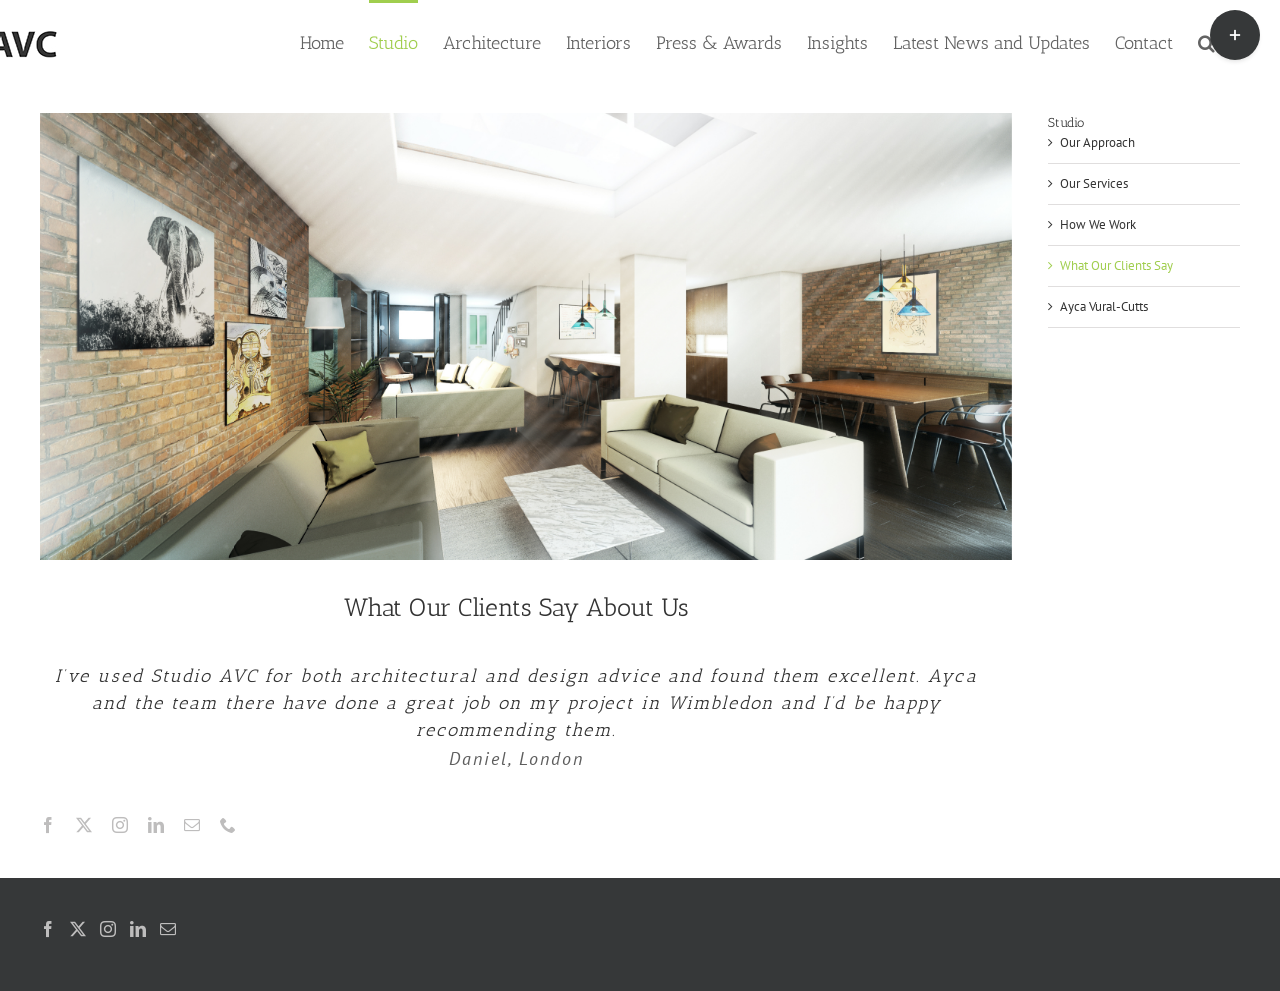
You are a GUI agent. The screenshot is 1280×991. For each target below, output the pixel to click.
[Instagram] (108, 929)
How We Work (1098, 224)
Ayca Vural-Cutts (1104, 306)
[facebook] (48, 825)
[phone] (228, 825)
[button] (1206, 41)
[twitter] (84, 825)
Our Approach (1097, 142)
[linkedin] (156, 825)
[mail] (192, 825)
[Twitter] (78, 929)
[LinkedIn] (138, 929)
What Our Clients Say (1116, 265)
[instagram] (120, 825)
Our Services (1094, 183)
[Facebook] (48, 929)
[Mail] (168, 929)
